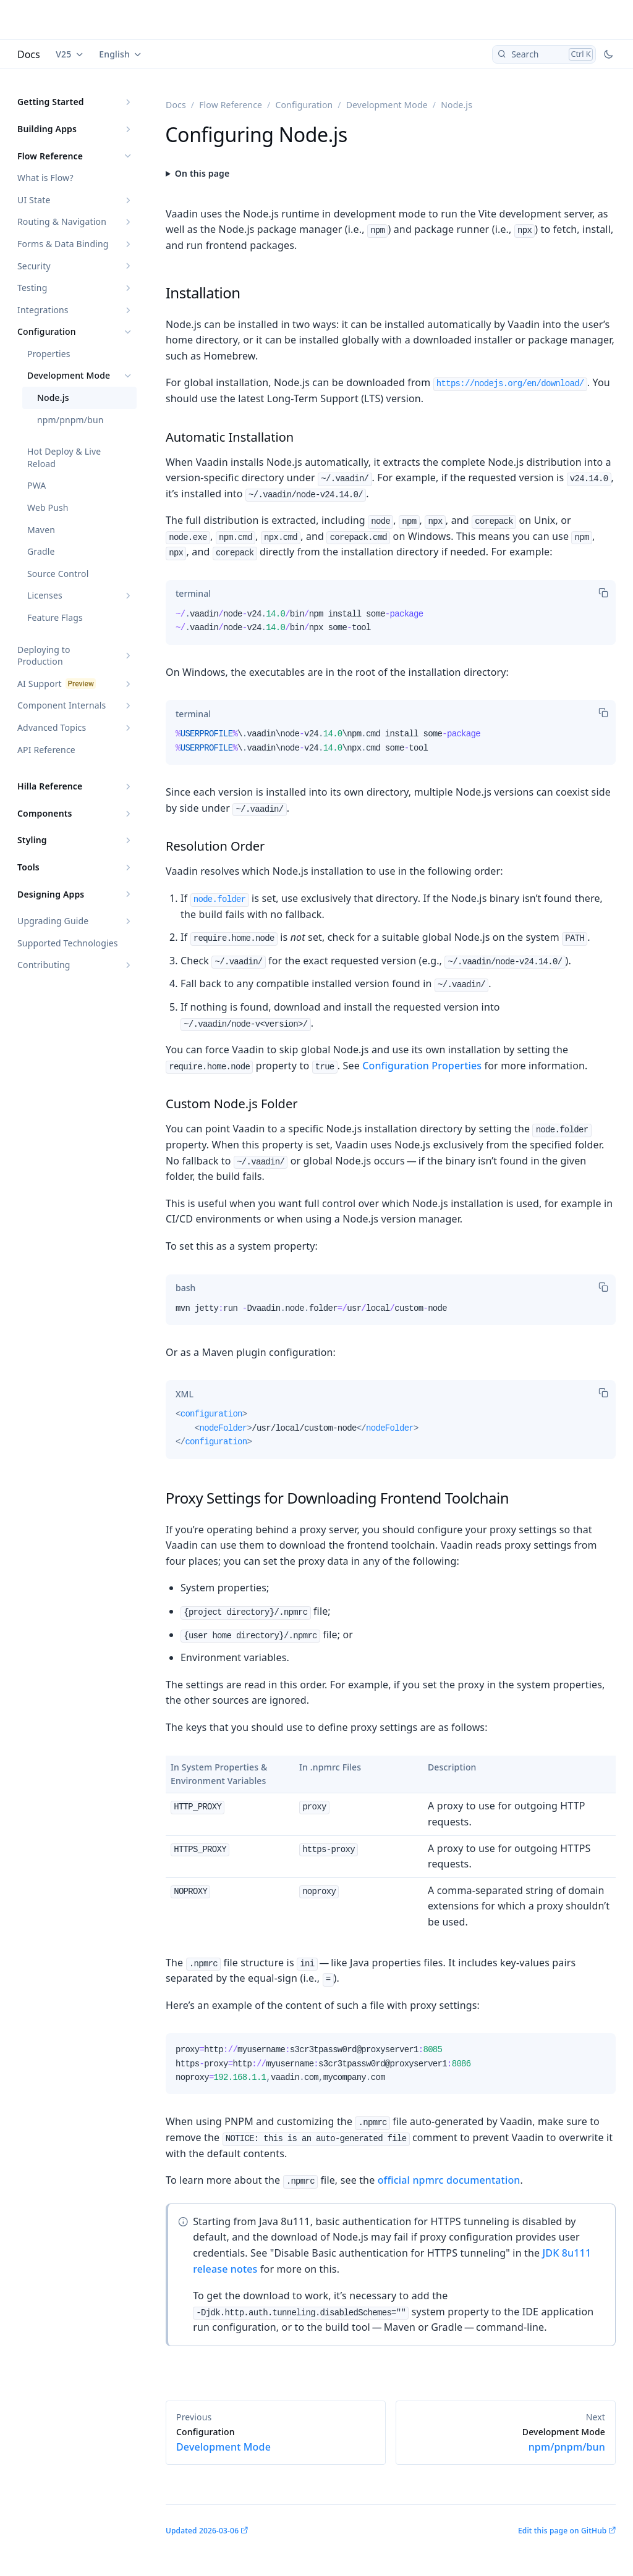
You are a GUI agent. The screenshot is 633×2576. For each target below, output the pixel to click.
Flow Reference (50, 156)
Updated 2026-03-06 (202, 2530)
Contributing (43, 964)
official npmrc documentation (449, 2180)
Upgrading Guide (52, 921)
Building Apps (47, 129)
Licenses (44, 595)
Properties (48, 354)
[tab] (193, 593)
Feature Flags (55, 617)
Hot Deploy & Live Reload (64, 457)
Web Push (48, 507)
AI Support (39, 683)
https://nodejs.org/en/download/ (510, 384)
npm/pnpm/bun (70, 420)
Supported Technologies (67, 943)
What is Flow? (45, 177)
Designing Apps (50, 894)
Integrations (43, 310)
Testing (32, 287)
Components (44, 813)
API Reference (46, 750)
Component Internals (61, 705)
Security (34, 266)
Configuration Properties (422, 1065)
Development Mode (68, 375)
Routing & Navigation (61, 221)
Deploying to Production (43, 656)
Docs (28, 54)
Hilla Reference (49, 786)
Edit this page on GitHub (562, 2530)
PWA (36, 485)
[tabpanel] (391, 626)
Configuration (46, 331)
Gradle (41, 551)
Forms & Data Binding (63, 244)
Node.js (53, 397)
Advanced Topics (51, 727)
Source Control (57, 573)
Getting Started (50, 101)
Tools (28, 867)
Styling (32, 840)
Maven (41, 530)
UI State (33, 200)
